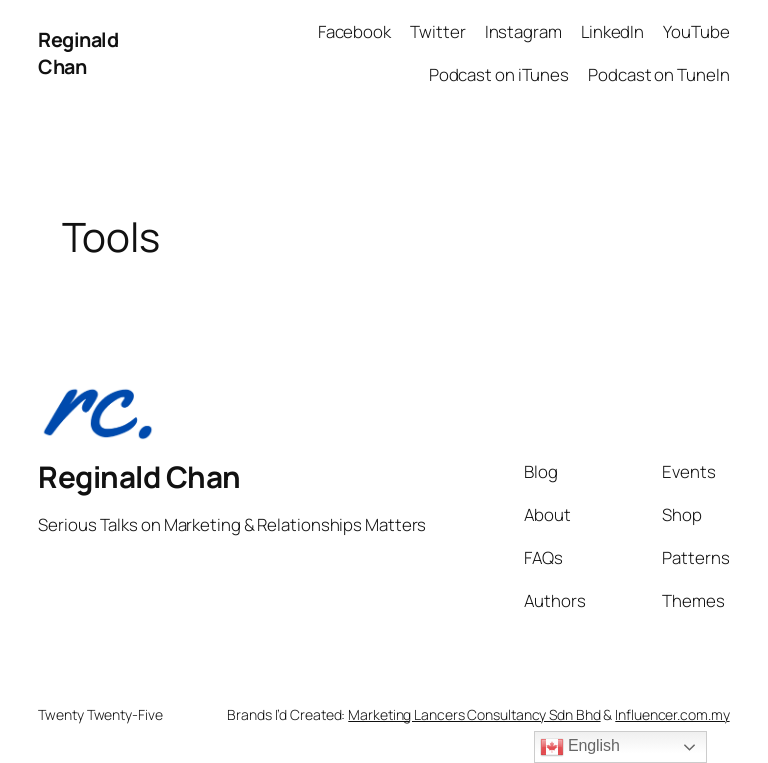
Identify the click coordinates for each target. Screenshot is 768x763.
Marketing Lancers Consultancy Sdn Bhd (474, 714)
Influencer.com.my (672, 714)
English (580, 747)
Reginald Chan (78, 53)
